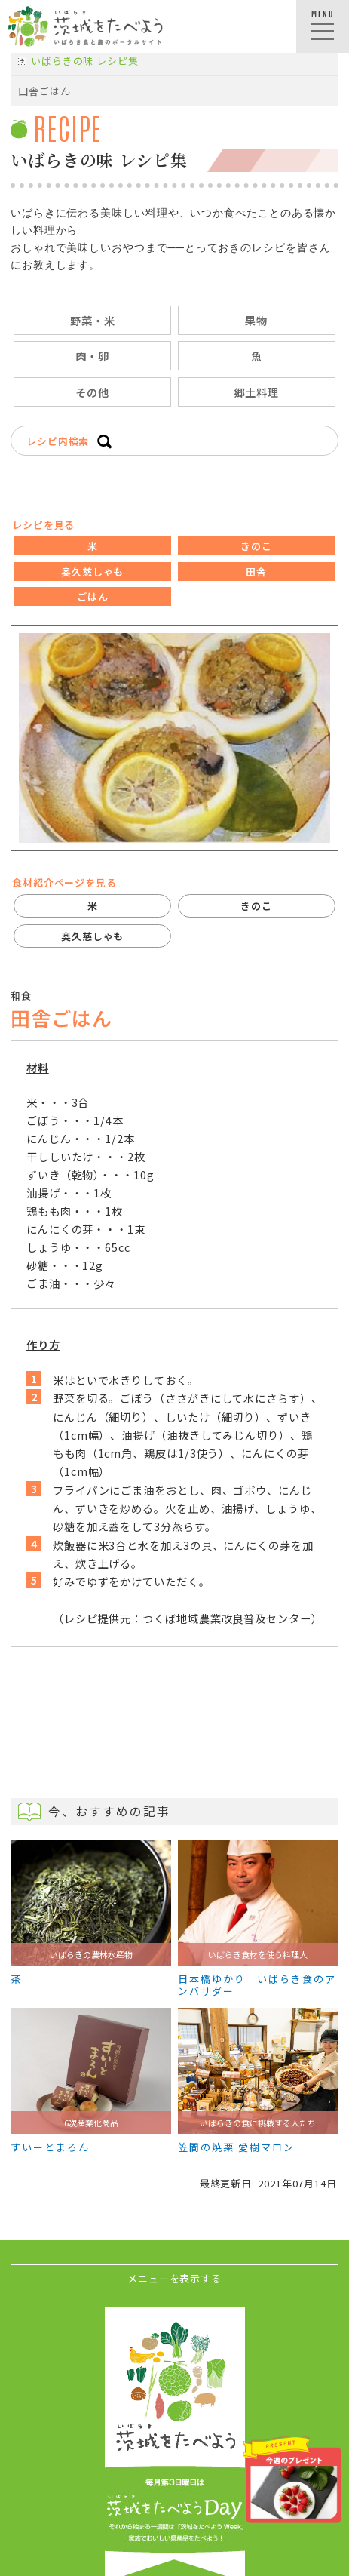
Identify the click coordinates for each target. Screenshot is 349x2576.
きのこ (256, 546)
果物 (256, 320)
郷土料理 (257, 392)
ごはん (93, 596)
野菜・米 (92, 320)
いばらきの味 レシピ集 (85, 61)
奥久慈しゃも (92, 571)
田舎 (256, 571)
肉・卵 (92, 356)
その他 (92, 392)
